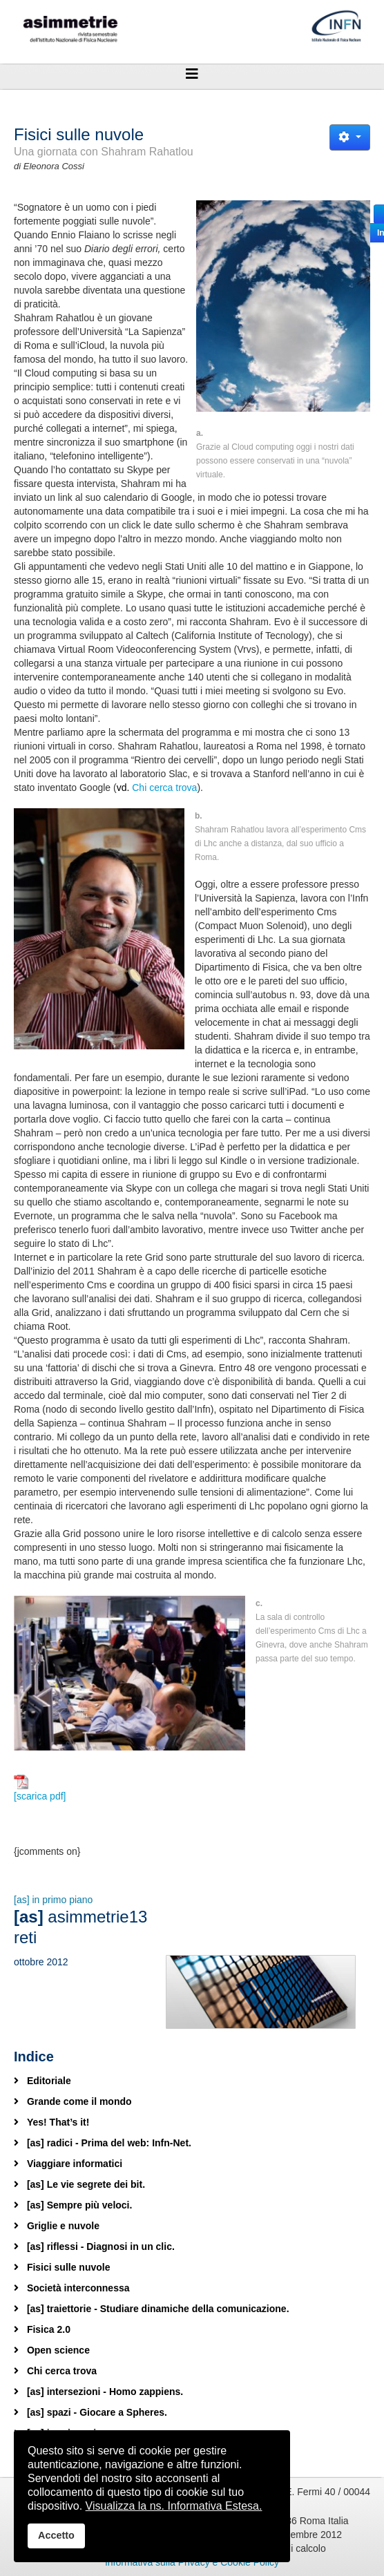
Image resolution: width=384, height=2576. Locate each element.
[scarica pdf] (40, 1788)
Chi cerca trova (164, 787)
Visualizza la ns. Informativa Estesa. (174, 2506)
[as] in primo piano (53, 1899)
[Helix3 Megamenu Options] (192, 74)
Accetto (56, 2535)
